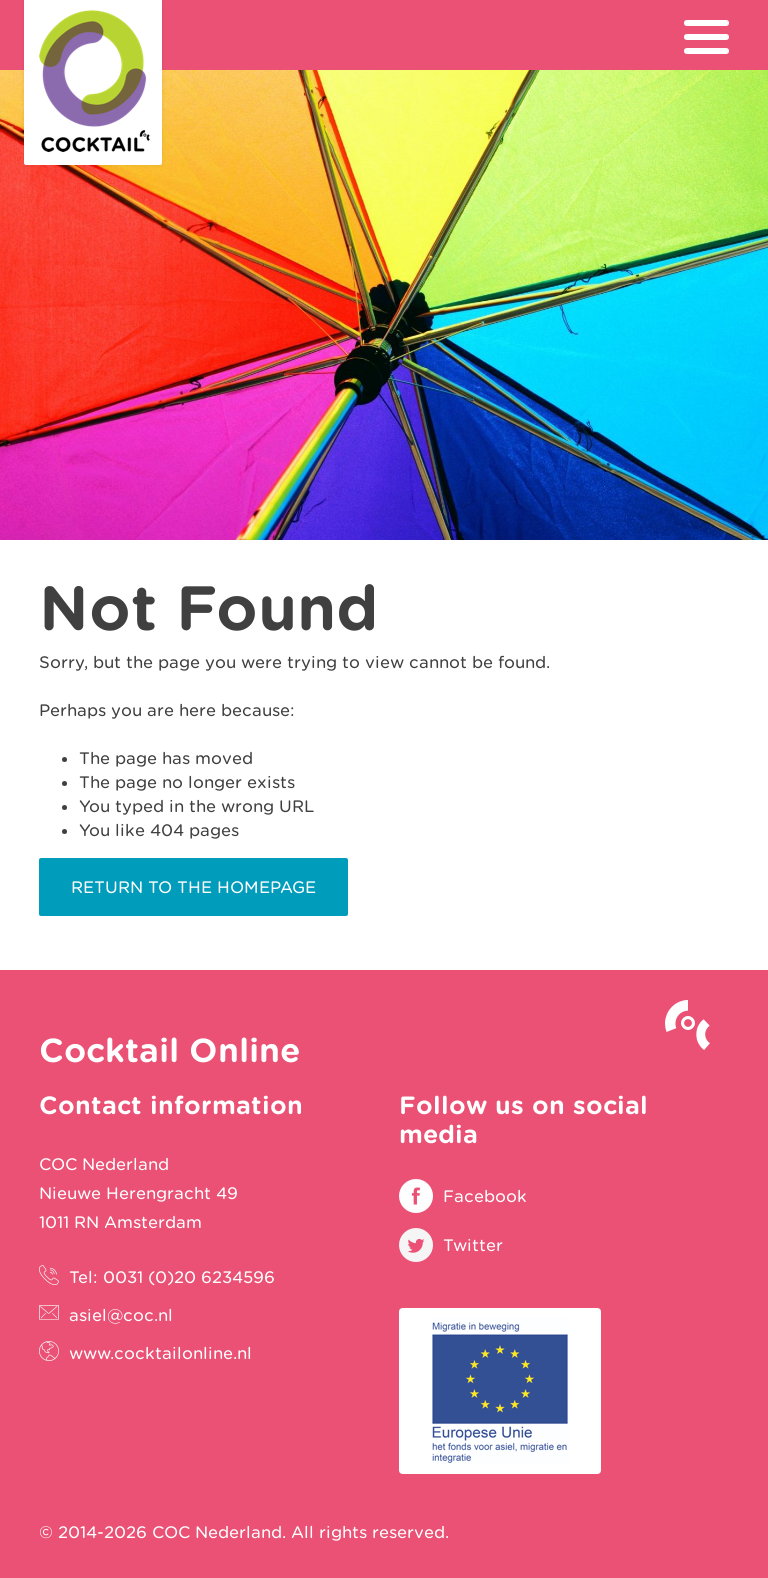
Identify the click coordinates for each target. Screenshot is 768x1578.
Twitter (473, 1245)
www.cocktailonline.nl (160, 1353)
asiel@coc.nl (121, 1315)
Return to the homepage (193, 887)
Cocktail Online (93, 82)
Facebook (485, 1196)
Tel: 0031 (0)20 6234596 (172, 1277)
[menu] (706, 37)
